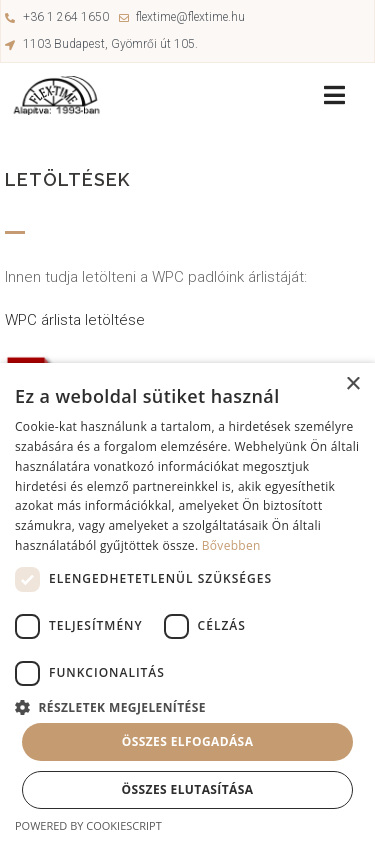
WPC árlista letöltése (77, 320)
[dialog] (187, 605)
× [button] (352, 384)
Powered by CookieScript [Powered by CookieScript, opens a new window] (88, 825)
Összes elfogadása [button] (188, 741)
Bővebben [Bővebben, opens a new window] (231, 545)
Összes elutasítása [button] (188, 789)
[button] (187, 706)
